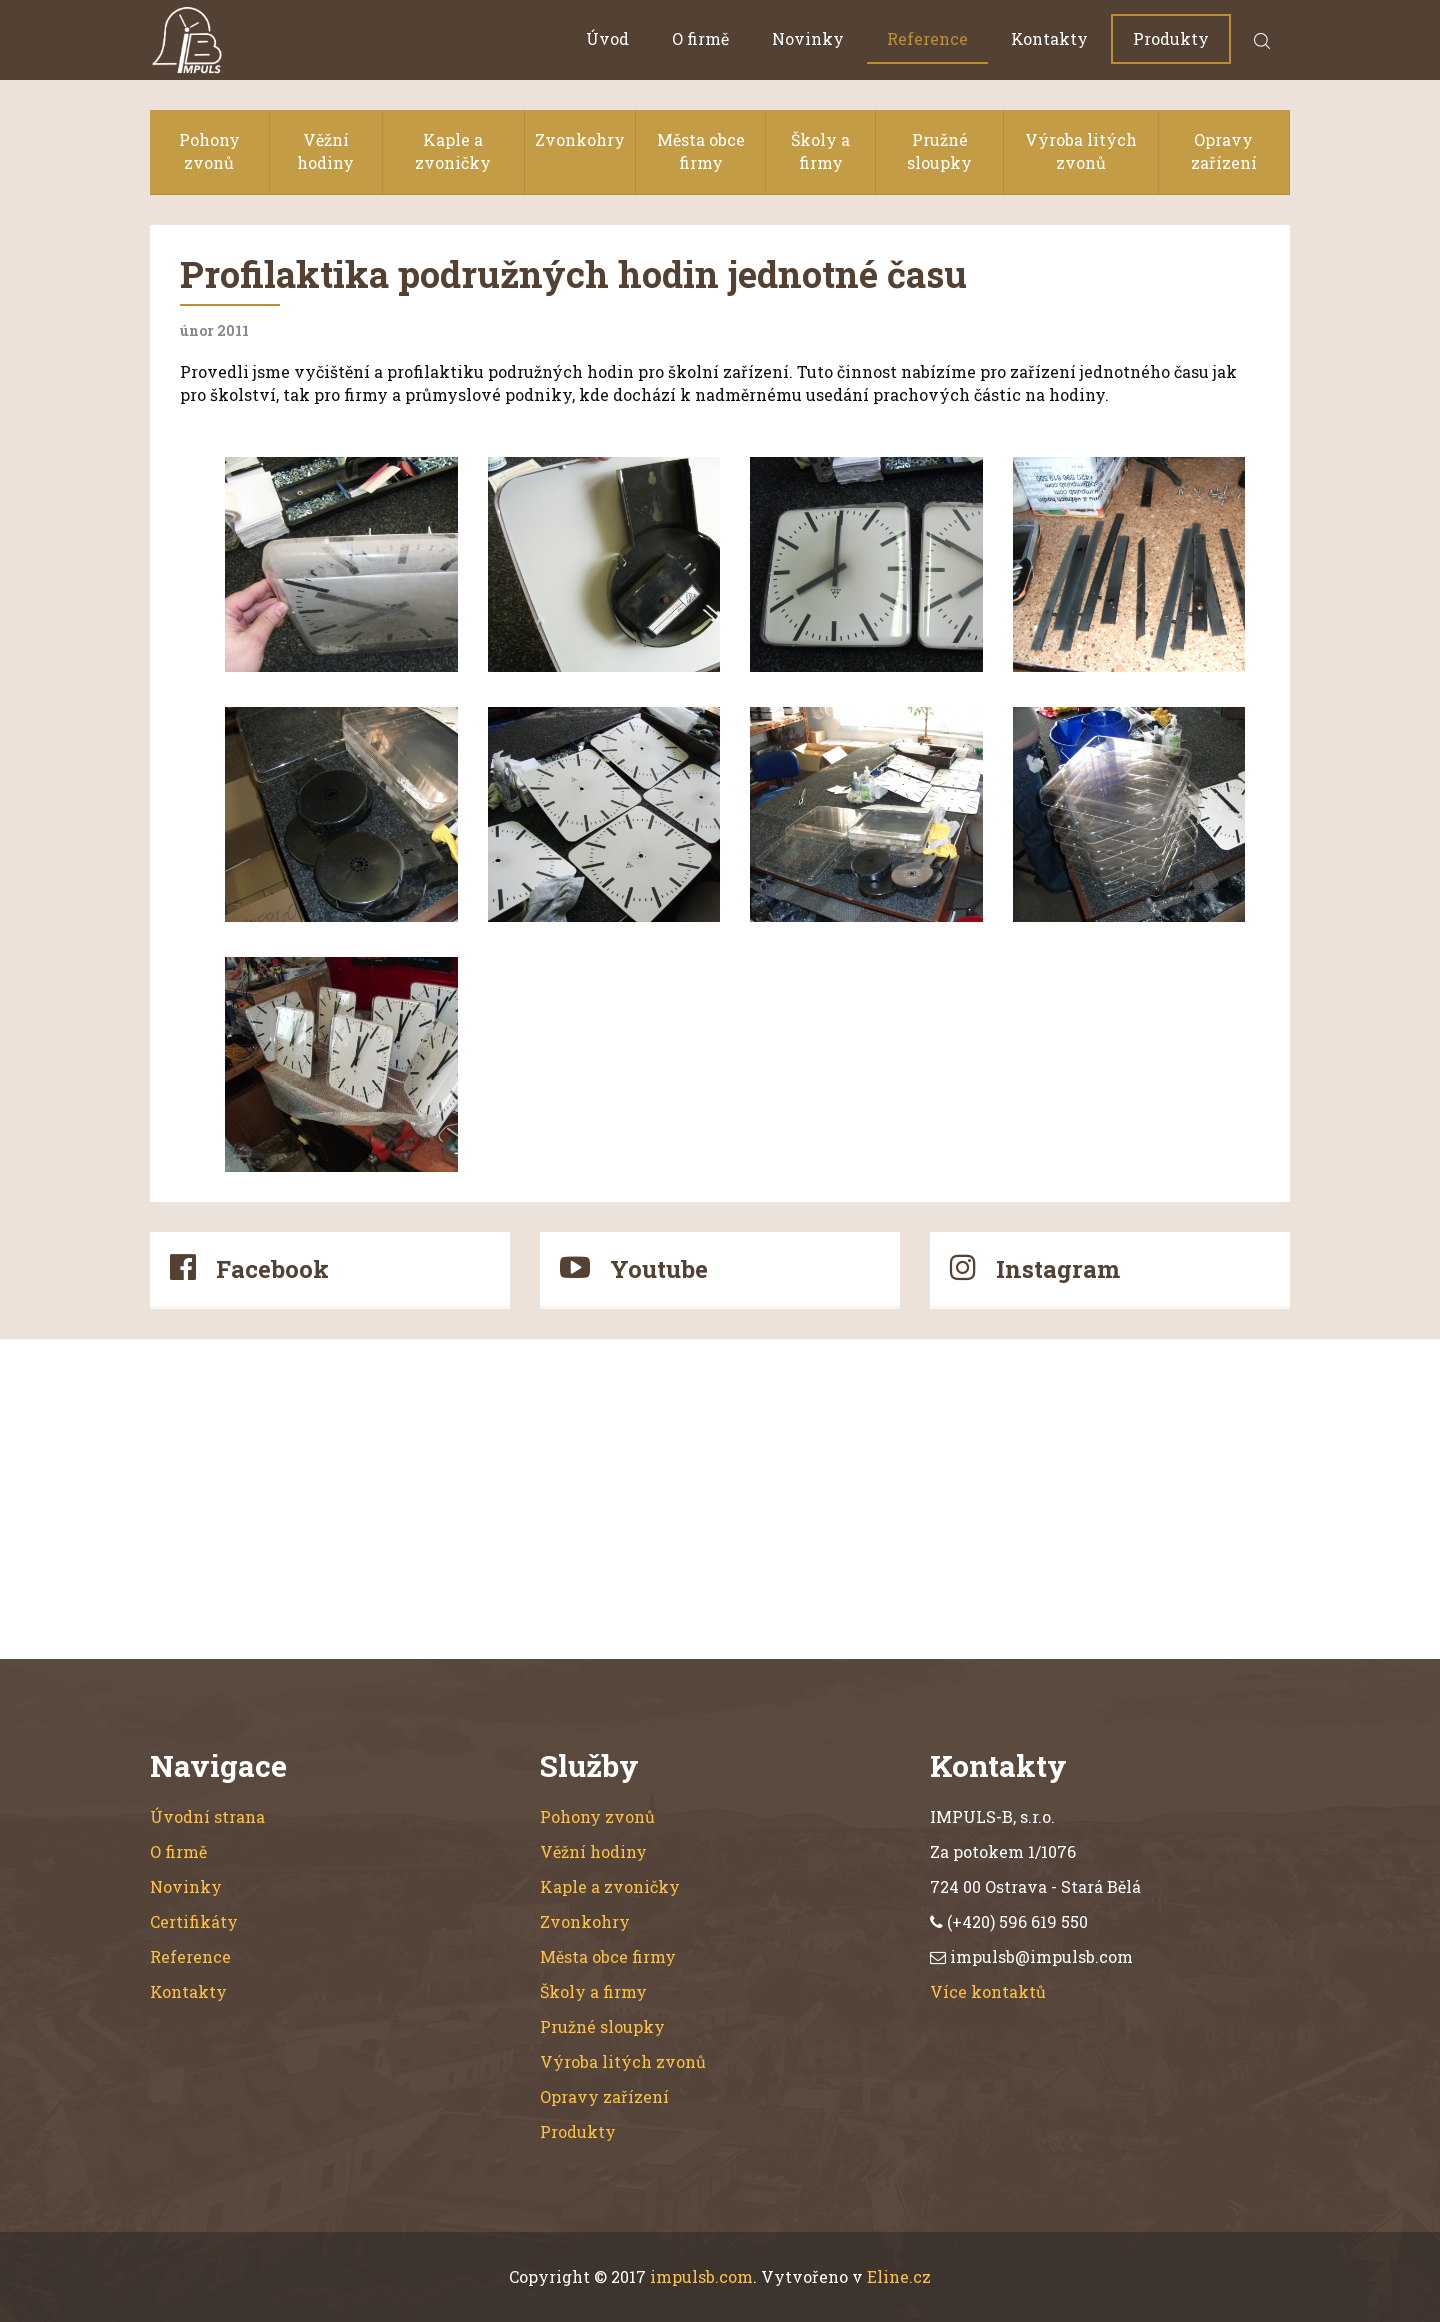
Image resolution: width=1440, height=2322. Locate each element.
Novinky (808, 38)
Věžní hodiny (325, 151)
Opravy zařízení (1224, 151)
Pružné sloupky (939, 151)
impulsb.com (701, 2276)
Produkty (1171, 38)
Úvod (607, 38)
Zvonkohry (580, 139)
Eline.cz (899, 2276)
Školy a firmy (820, 151)
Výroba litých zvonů (1081, 151)
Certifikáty (194, 1921)
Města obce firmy (701, 151)
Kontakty (1049, 38)
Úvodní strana (207, 1816)
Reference (927, 38)
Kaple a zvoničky (453, 151)
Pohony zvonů (209, 151)
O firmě (700, 38)
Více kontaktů (988, 1991)
